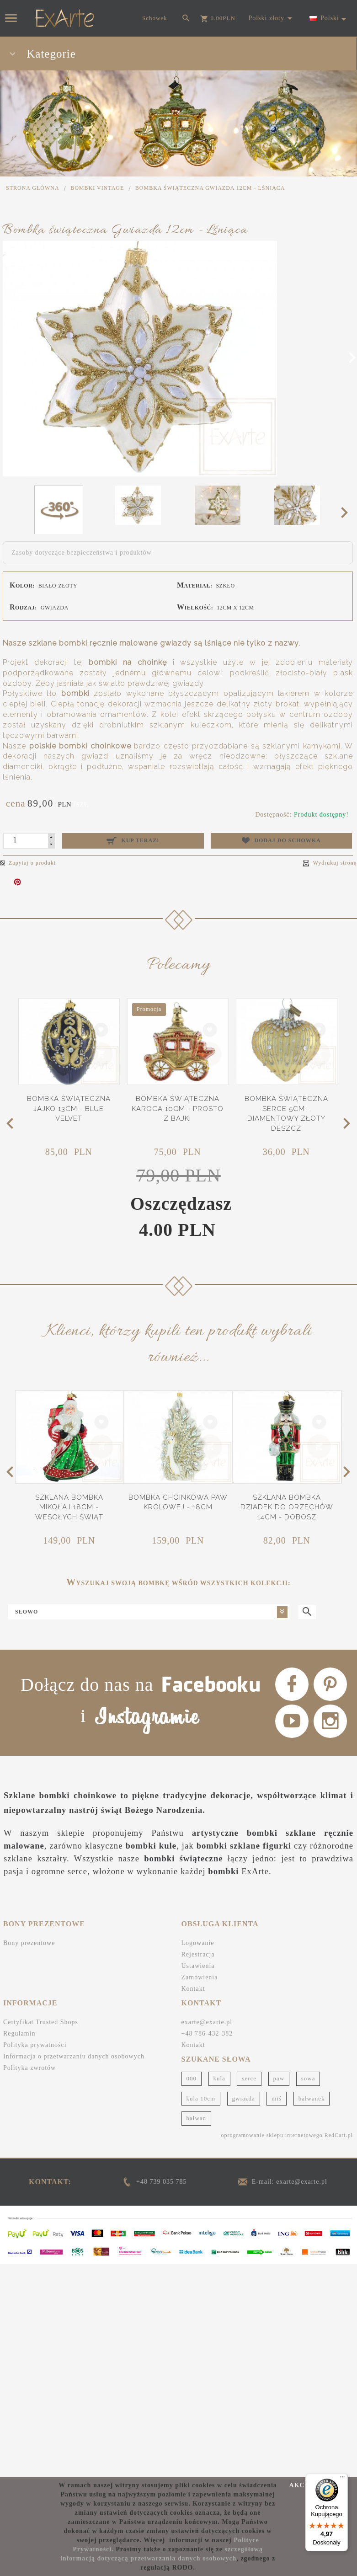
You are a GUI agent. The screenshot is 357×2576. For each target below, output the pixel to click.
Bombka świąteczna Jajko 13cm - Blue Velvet (69, 1153)
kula (219, 2192)
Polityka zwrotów (29, 2182)
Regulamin (19, 2147)
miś (277, 2212)
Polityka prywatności (35, 2159)
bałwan (196, 2232)
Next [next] (347, 512)
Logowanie (197, 2057)
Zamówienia (199, 2092)
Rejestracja (198, 2069)
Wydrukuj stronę (330, 863)
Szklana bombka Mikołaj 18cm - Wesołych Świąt (69, 1550)
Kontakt (193, 2103)
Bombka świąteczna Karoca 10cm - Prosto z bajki (178, 1153)
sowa (308, 2192)
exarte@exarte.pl (207, 2136)
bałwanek (311, 2212)
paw (279, 2192)
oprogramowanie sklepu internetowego (271, 2249)
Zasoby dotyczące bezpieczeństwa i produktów (81, 552)
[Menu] (342, 2479)
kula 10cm (201, 2212)
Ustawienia (198, 2080)
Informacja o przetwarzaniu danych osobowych (73, 2170)
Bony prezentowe (29, 2057)
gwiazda (243, 2212)
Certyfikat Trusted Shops (40, 2136)
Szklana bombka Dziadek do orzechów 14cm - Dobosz (286, 1550)
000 (191, 2192)
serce (249, 2192)
